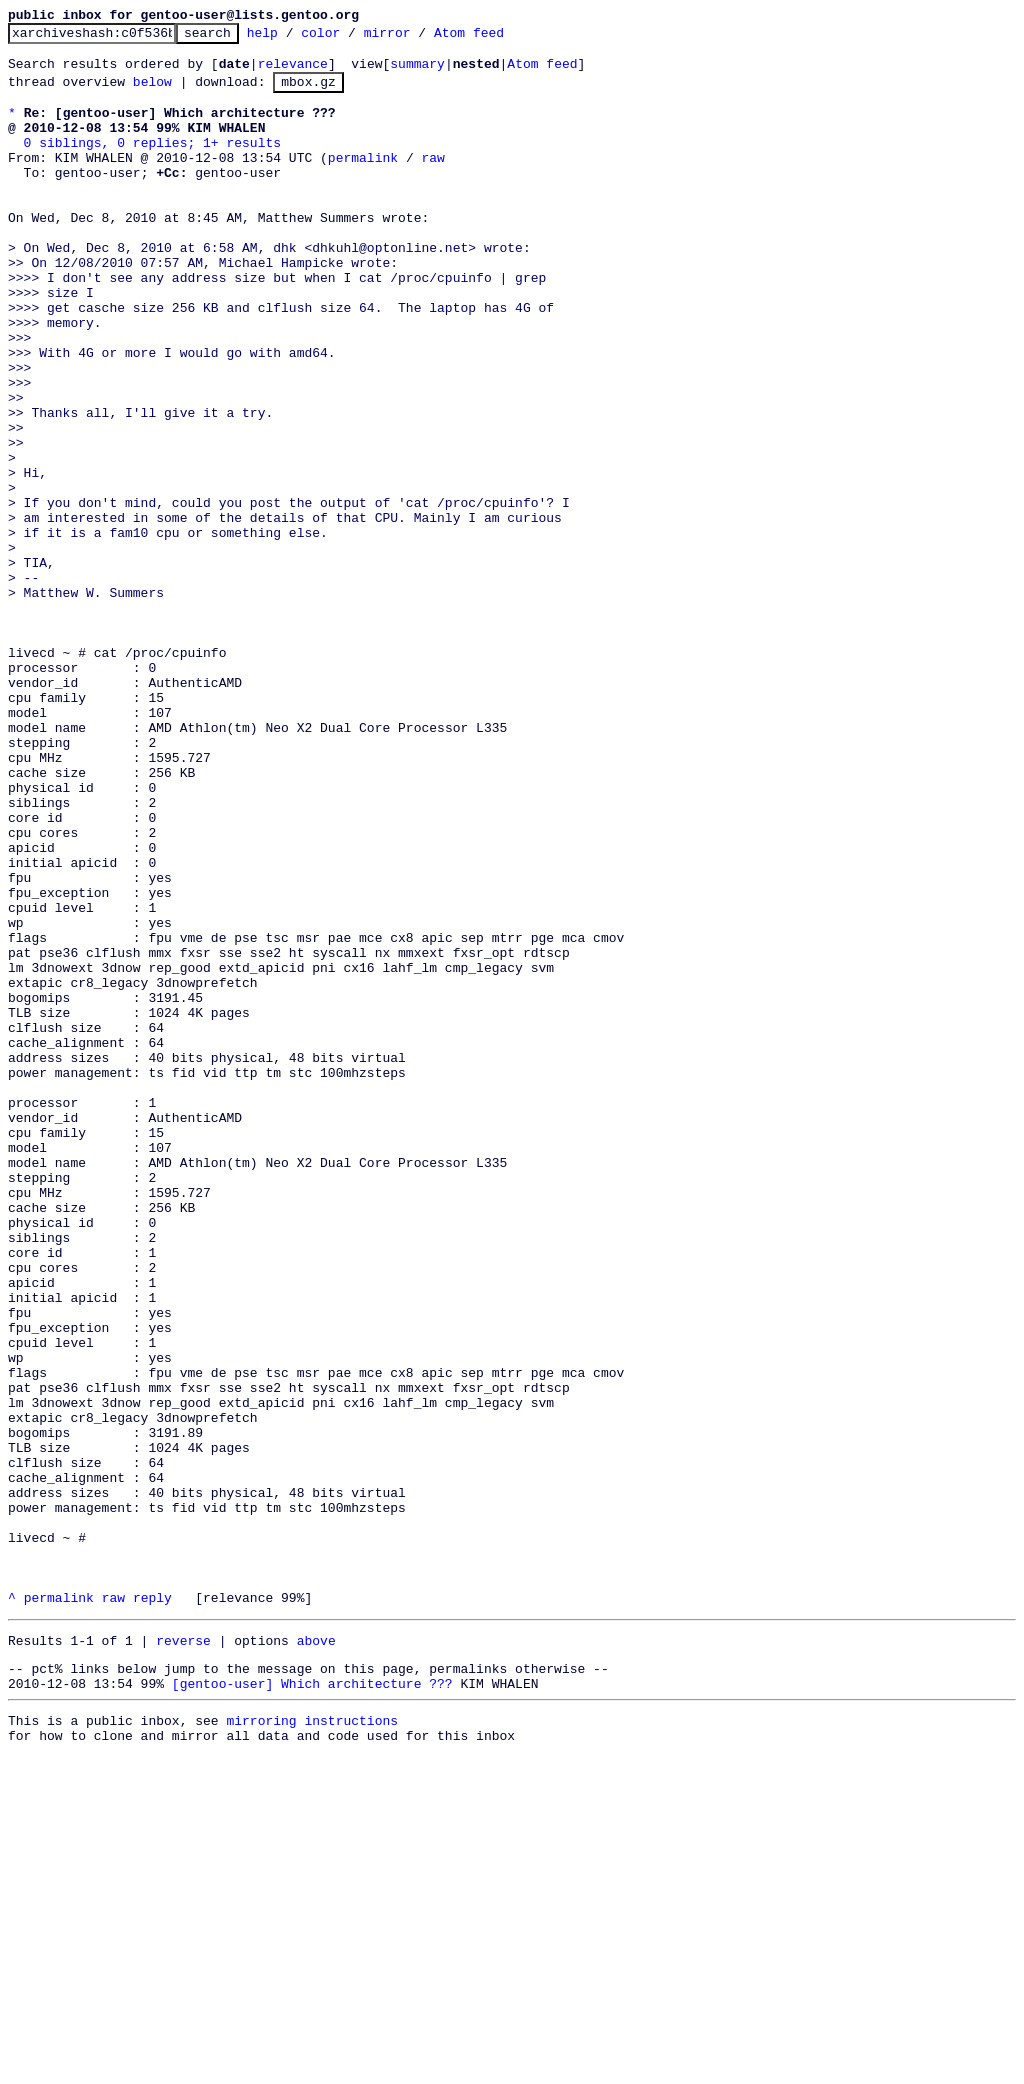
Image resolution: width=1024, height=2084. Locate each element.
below (152, 93)
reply (152, 1909)
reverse (183, 1955)
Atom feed (500, 38)
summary (417, 72)
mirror (418, 38)
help (293, 38)
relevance (293, 72)
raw (432, 181)
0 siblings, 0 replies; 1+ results (152, 163)
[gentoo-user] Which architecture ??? (312, 2004)
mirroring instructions (312, 2044)
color (351, 38)
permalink (363, 181)
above (316, 1955)
